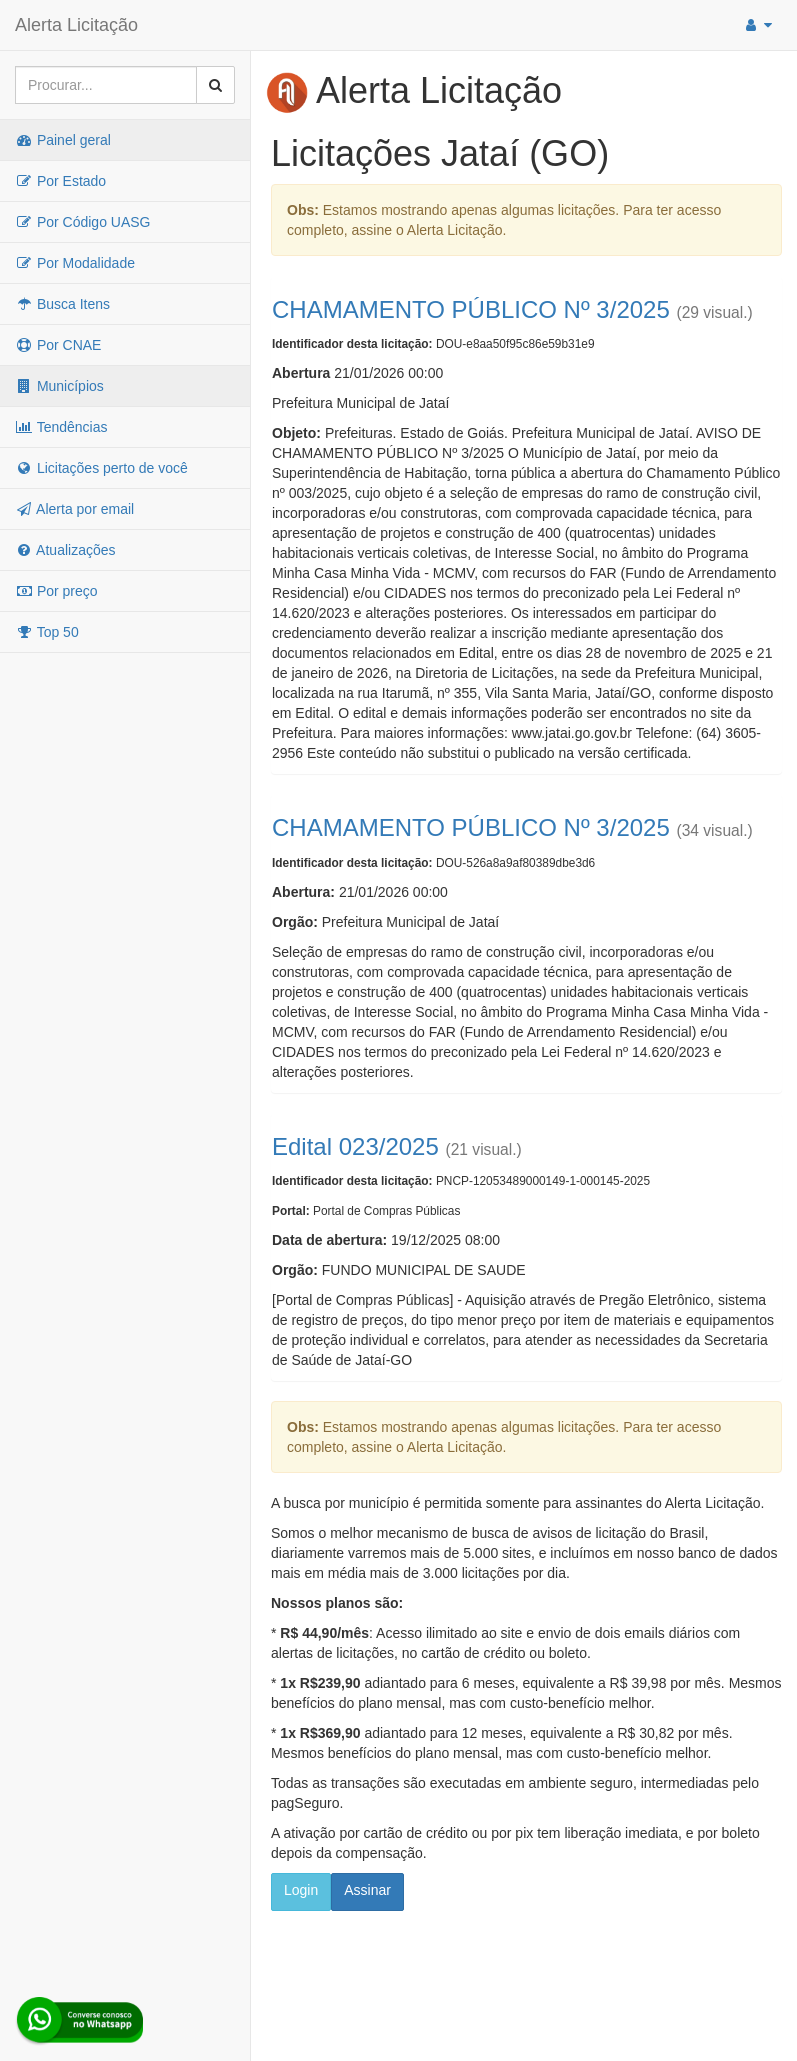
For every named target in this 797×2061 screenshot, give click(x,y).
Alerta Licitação (76, 25)
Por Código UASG (83, 222)
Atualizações (65, 550)
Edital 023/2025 (355, 1146)
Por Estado (60, 181)
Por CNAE (58, 345)
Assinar (367, 1890)
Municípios (59, 386)
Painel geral (63, 140)
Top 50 (47, 632)
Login (301, 1890)
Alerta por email (74, 509)
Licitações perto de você (101, 468)
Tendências (61, 427)
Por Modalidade (75, 263)
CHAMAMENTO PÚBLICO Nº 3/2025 (471, 309)
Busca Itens (62, 304)
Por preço (56, 591)
